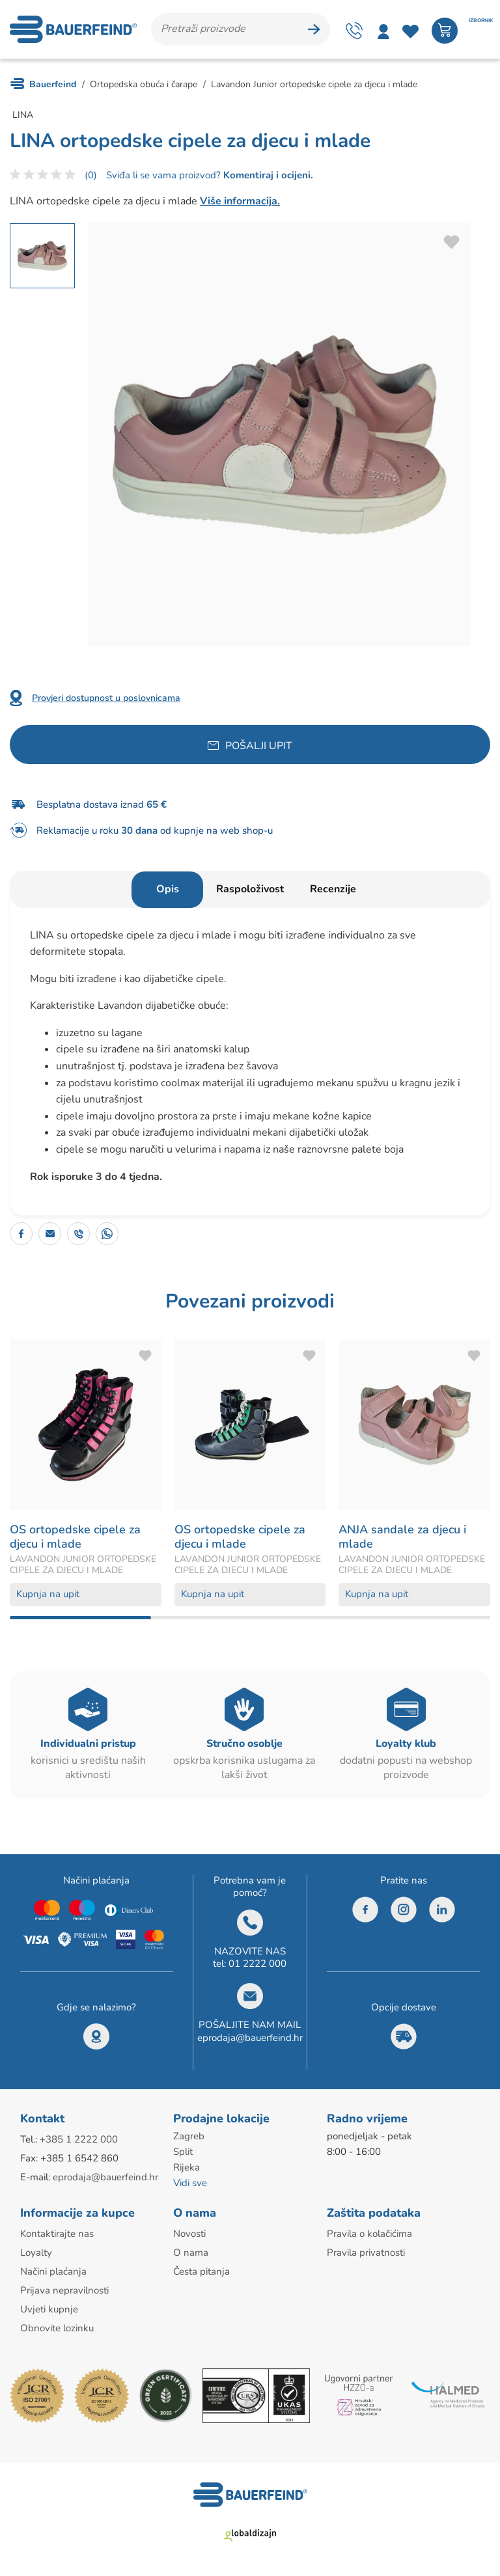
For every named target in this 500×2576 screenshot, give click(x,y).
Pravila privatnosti (366, 2252)
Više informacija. (240, 201)
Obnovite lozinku (57, 2328)
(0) (91, 175)
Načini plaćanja (53, 2271)
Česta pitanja (201, 2271)
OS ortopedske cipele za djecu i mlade (75, 1537)
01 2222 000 (257, 1963)
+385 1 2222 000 (79, 2139)
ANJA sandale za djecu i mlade (402, 1537)
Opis (167, 889)
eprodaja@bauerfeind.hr (250, 2037)
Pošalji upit (258, 746)
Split (183, 2151)
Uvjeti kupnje (49, 2309)
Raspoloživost (250, 889)
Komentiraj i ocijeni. (267, 175)
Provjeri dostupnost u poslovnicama (106, 698)
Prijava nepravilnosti (64, 2290)
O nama (190, 2252)
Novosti (189, 2233)
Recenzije (333, 889)
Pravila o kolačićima (369, 2233)
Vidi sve (190, 2182)
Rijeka (186, 2167)
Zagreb (188, 2136)
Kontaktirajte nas (57, 2233)
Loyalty (36, 2252)
